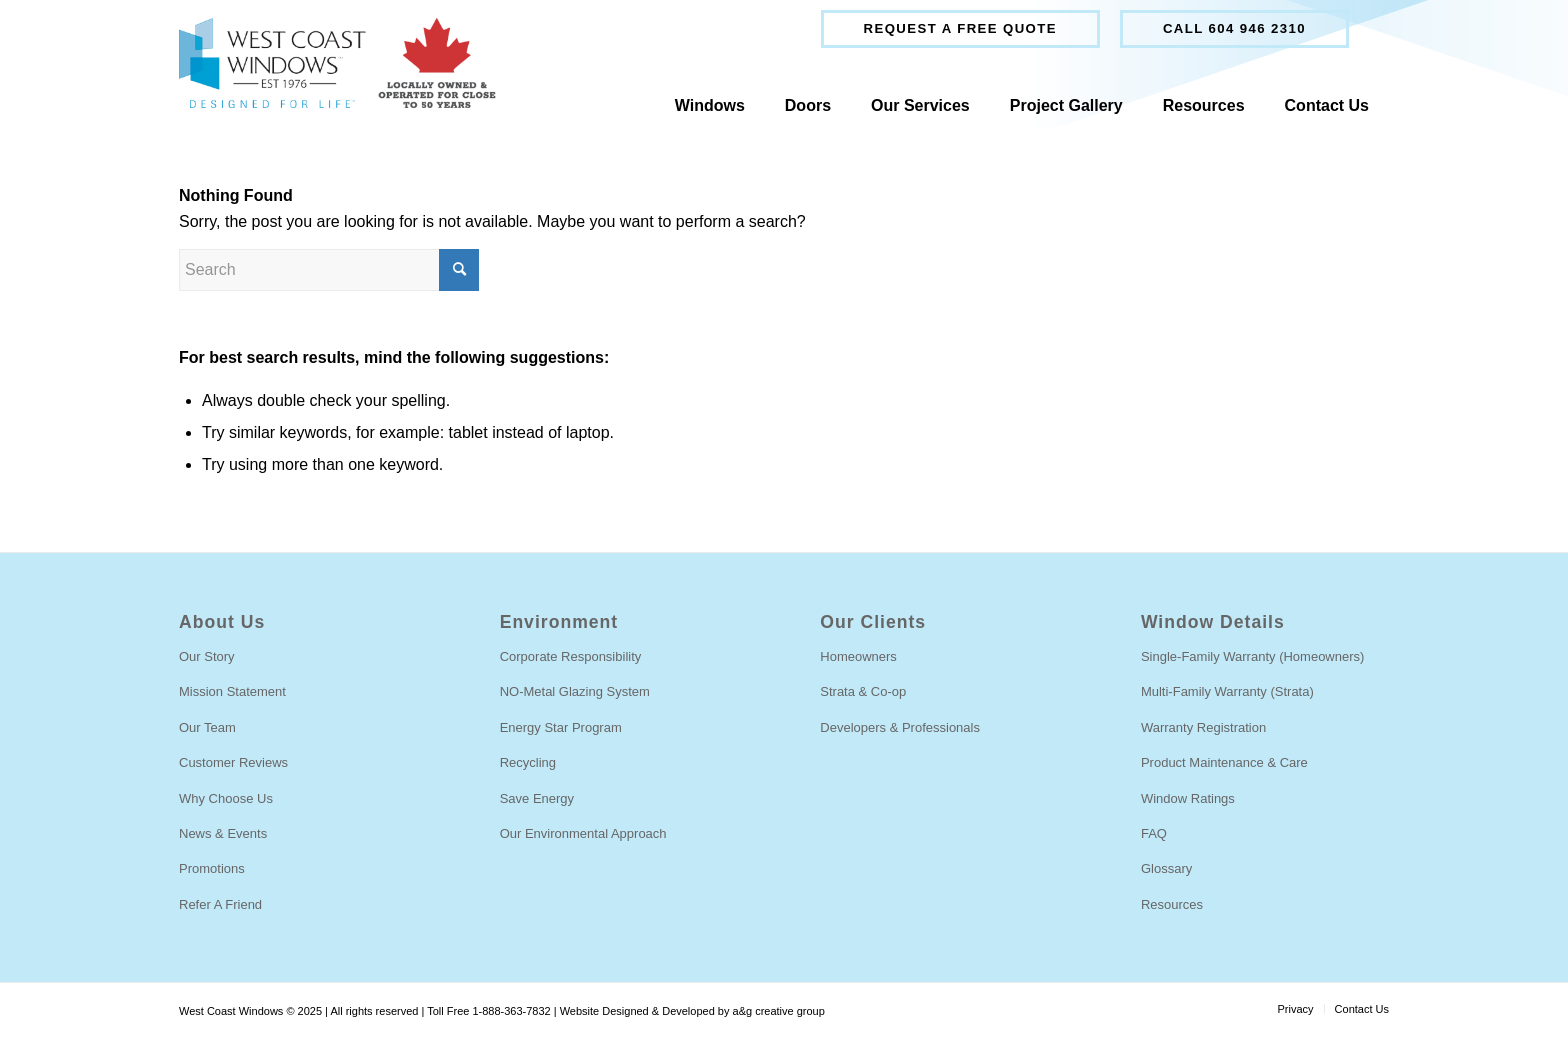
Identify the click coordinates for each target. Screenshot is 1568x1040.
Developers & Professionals (900, 727)
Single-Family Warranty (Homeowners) (1252, 656)
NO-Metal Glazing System (575, 691)
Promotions (212, 868)
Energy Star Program (561, 727)
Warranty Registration (1203, 727)
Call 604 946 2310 (1234, 28)
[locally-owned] (337, 63)
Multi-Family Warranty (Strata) (1227, 691)
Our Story (207, 656)
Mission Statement (232, 691)
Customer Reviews (233, 762)
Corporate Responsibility (571, 656)
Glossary (1166, 868)
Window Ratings (1188, 798)
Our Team (207, 727)
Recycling (528, 762)
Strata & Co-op (863, 691)
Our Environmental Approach (583, 833)
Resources (1172, 904)
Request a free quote (960, 28)
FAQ (1154, 833)
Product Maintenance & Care (1224, 762)
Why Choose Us (226, 798)
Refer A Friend (220, 904)
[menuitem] (960, 29)
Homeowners (858, 656)
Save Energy (537, 798)
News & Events (223, 833)
